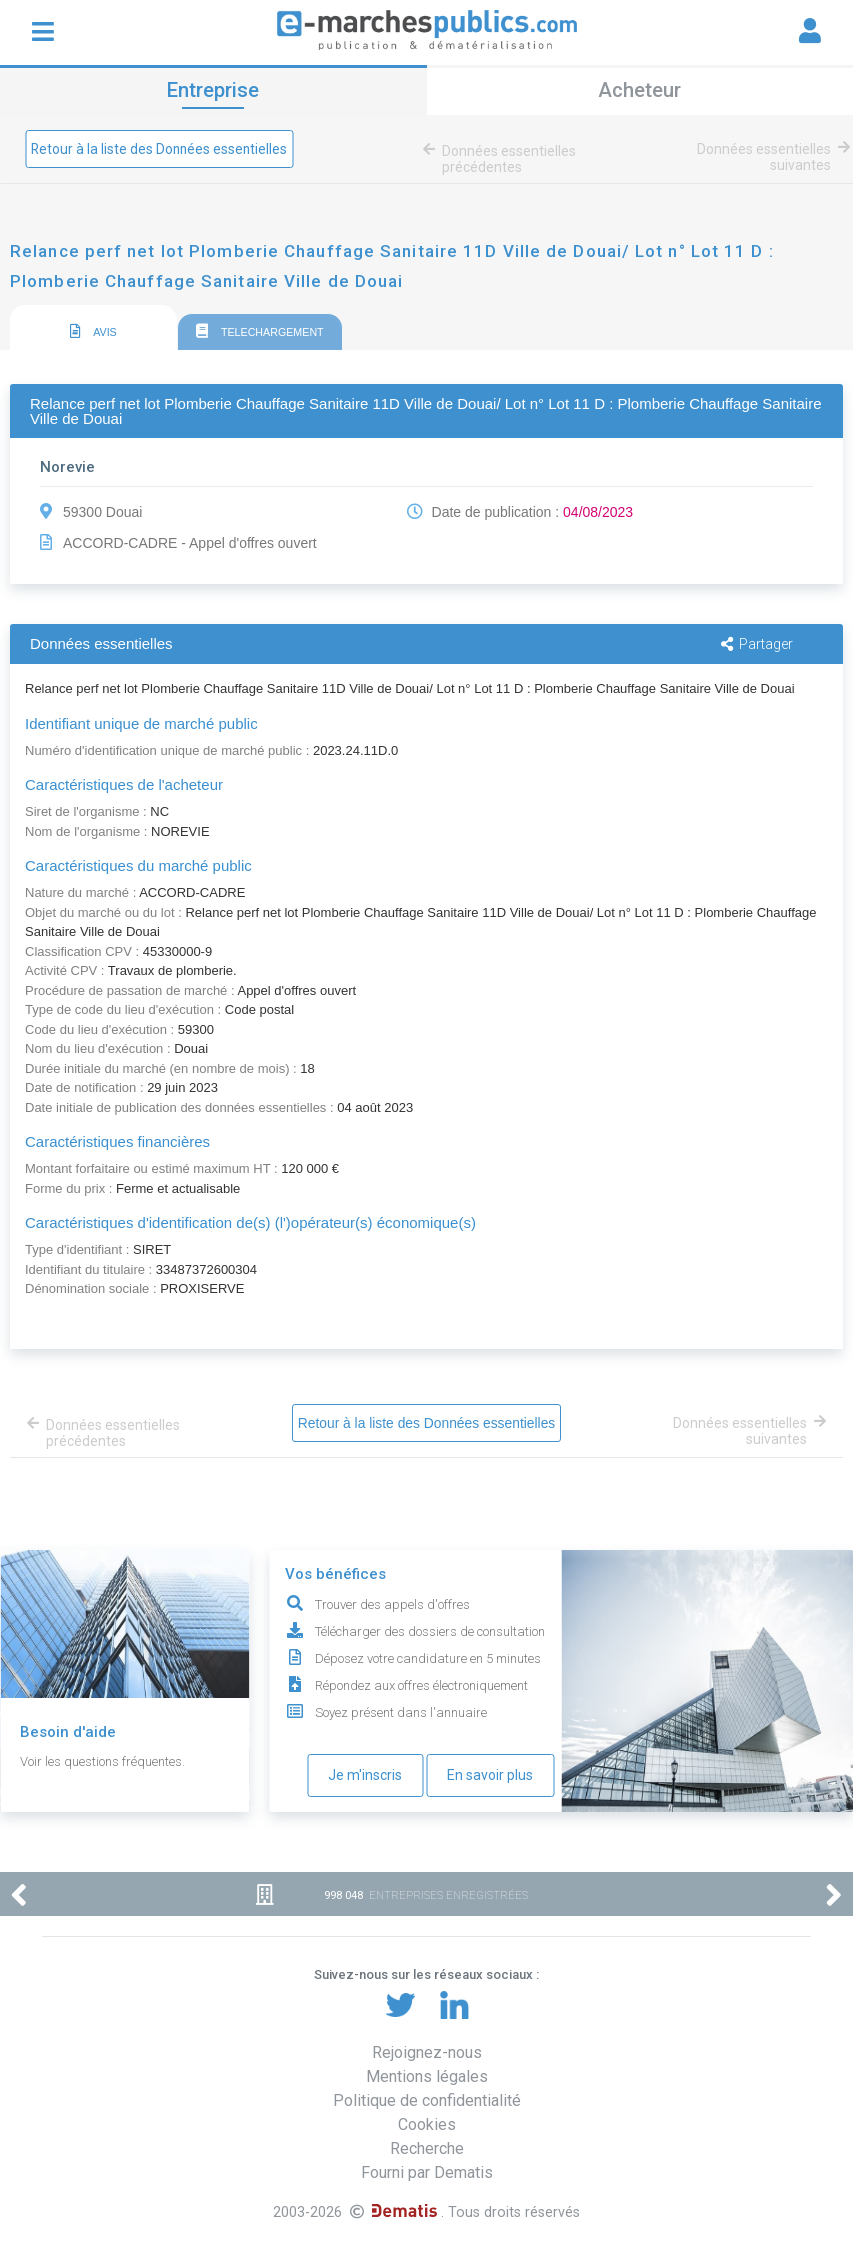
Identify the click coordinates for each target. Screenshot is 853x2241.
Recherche (427, 2148)
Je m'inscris (365, 1775)
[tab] (93, 328)
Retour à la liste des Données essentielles (161, 149)
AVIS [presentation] (93, 332)
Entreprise (213, 90)
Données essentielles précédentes (505, 158)
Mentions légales (427, 2076)
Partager (757, 644)
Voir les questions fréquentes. (102, 1761)
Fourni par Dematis (427, 2172)
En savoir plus (490, 1775)
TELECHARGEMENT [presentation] (260, 332)
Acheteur (639, 90)
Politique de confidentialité (427, 2100)
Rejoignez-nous (427, 2052)
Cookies (427, 2124)
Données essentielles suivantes (770, 157)
